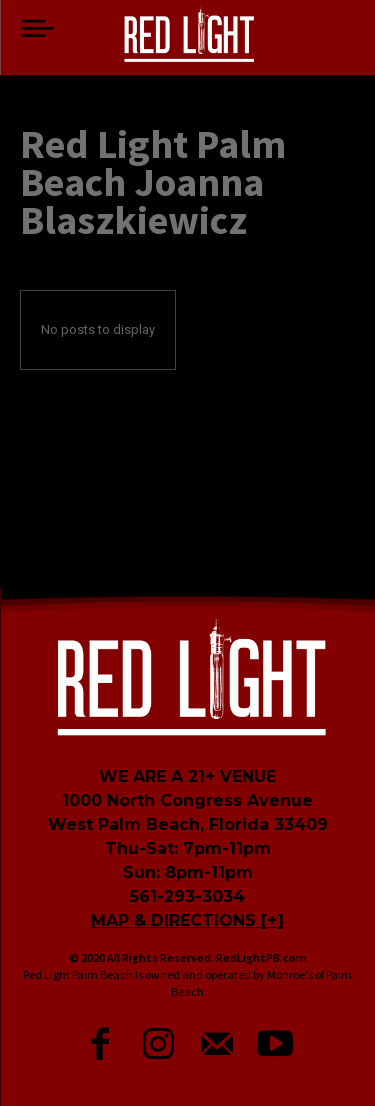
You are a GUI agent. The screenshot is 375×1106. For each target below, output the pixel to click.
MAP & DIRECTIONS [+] (187, 920)
